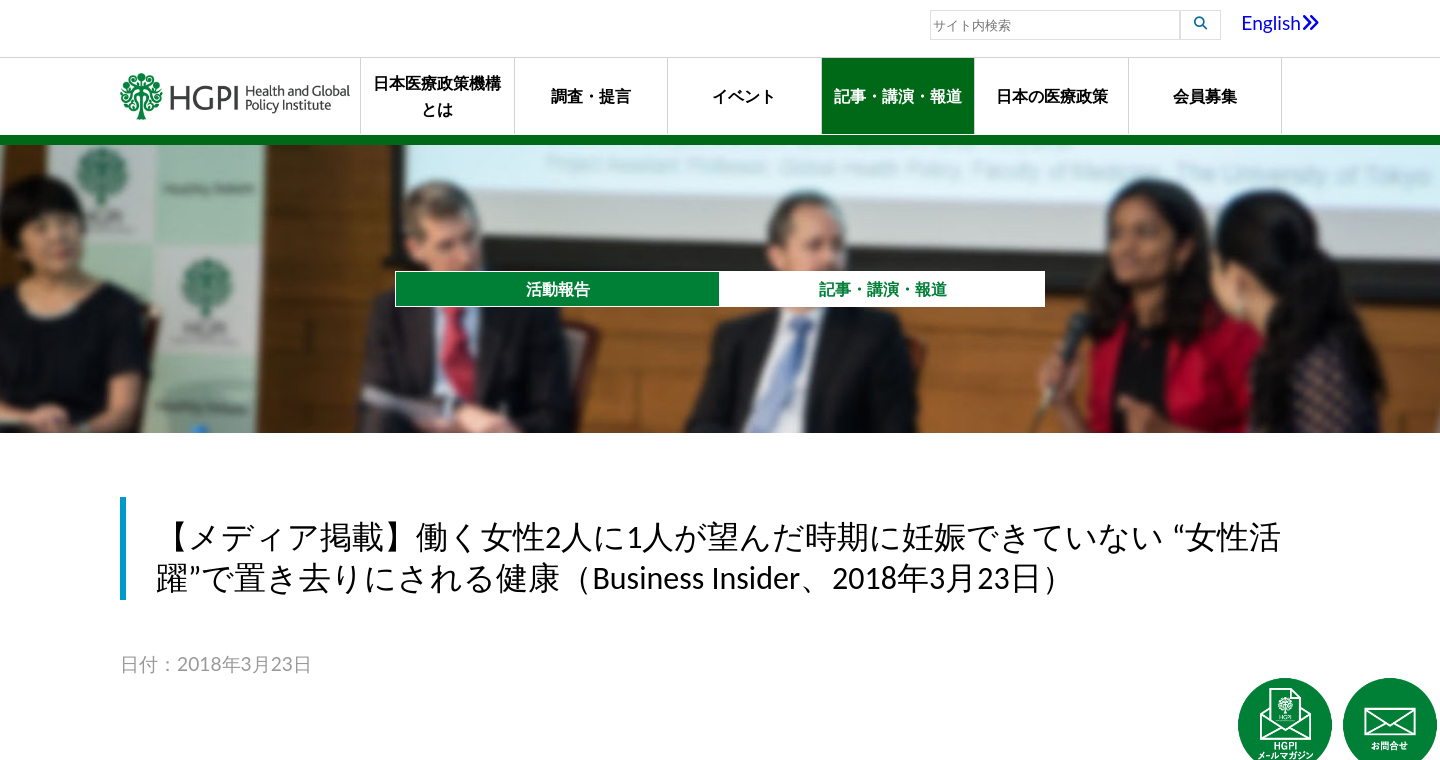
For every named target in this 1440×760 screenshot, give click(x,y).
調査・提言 (591, 95)
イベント (744, 95)
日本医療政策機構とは (437, 95)
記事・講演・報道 (898, 95)
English (1280, 22)
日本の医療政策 (1052, 95)
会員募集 (1205, 95)
